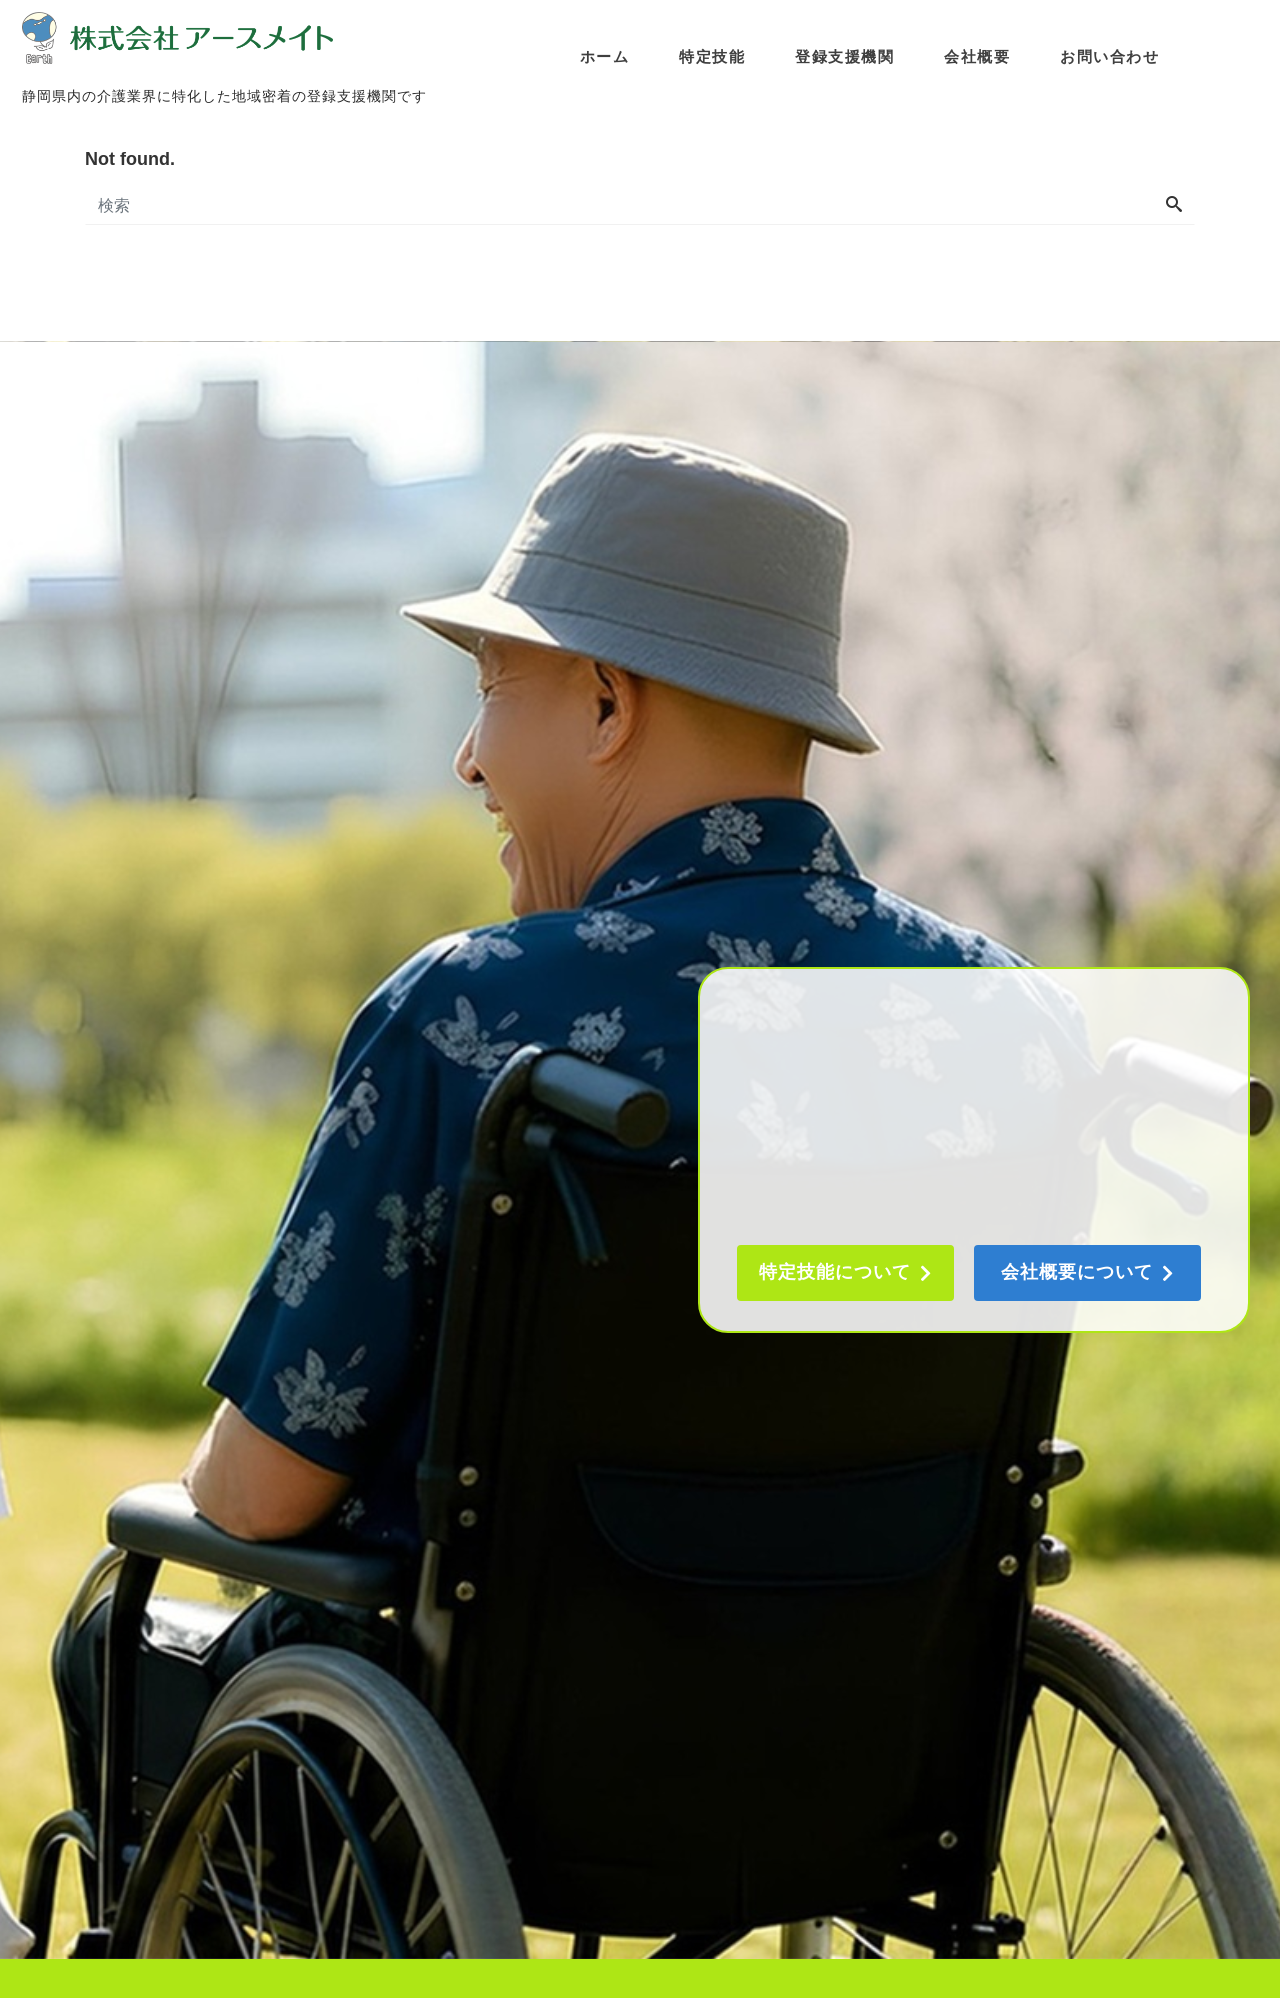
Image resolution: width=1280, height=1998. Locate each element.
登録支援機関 (845, 55)
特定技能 (713, 55)
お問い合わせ (1110, 55)
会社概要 (978, 55)
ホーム (606, 55)
